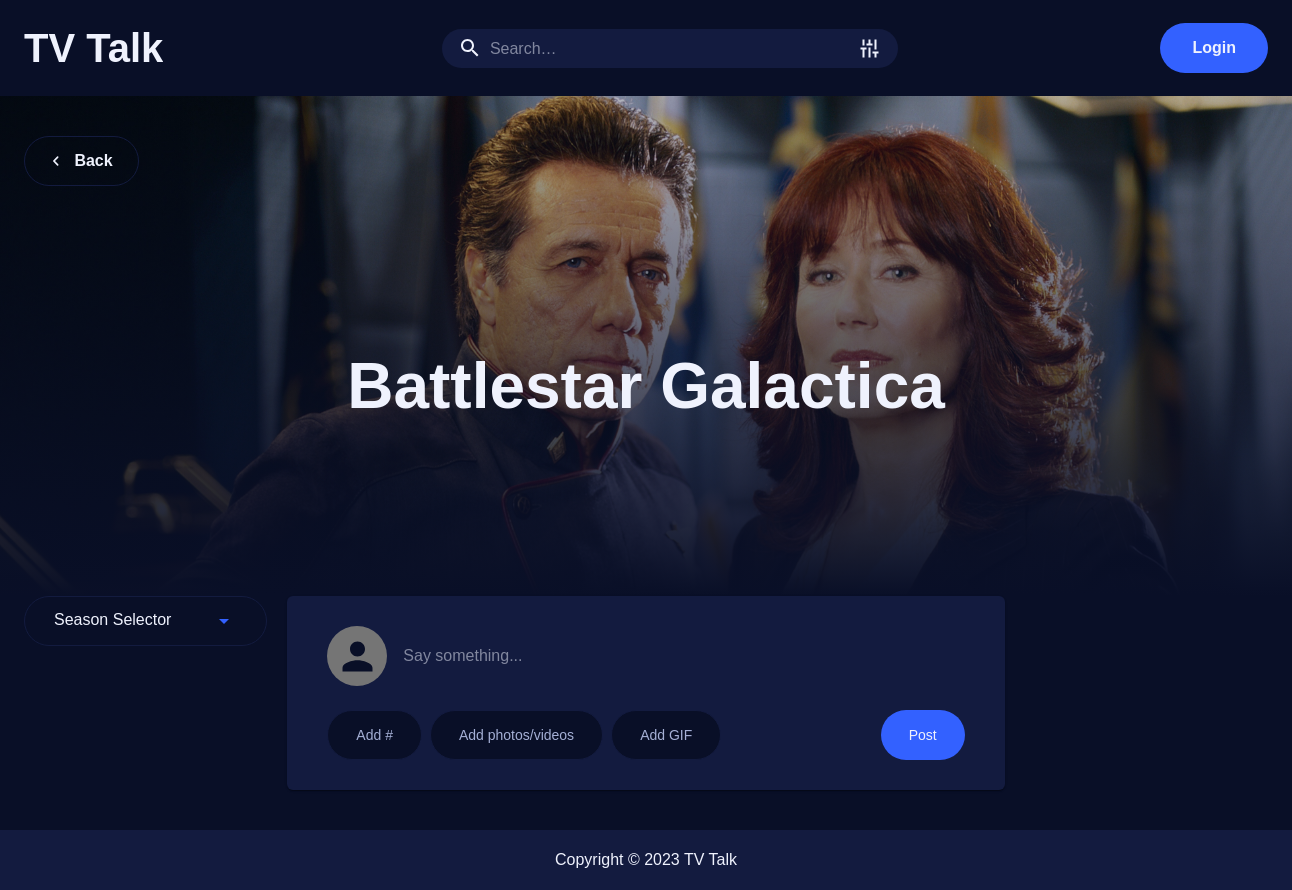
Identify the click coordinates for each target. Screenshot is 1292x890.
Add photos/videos (516, 735)
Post (923, 735)
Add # (374, 735)
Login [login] (1214, 48)
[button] (145, 621)
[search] (670, 48)
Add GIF (666, 735)
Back (81, 161)
